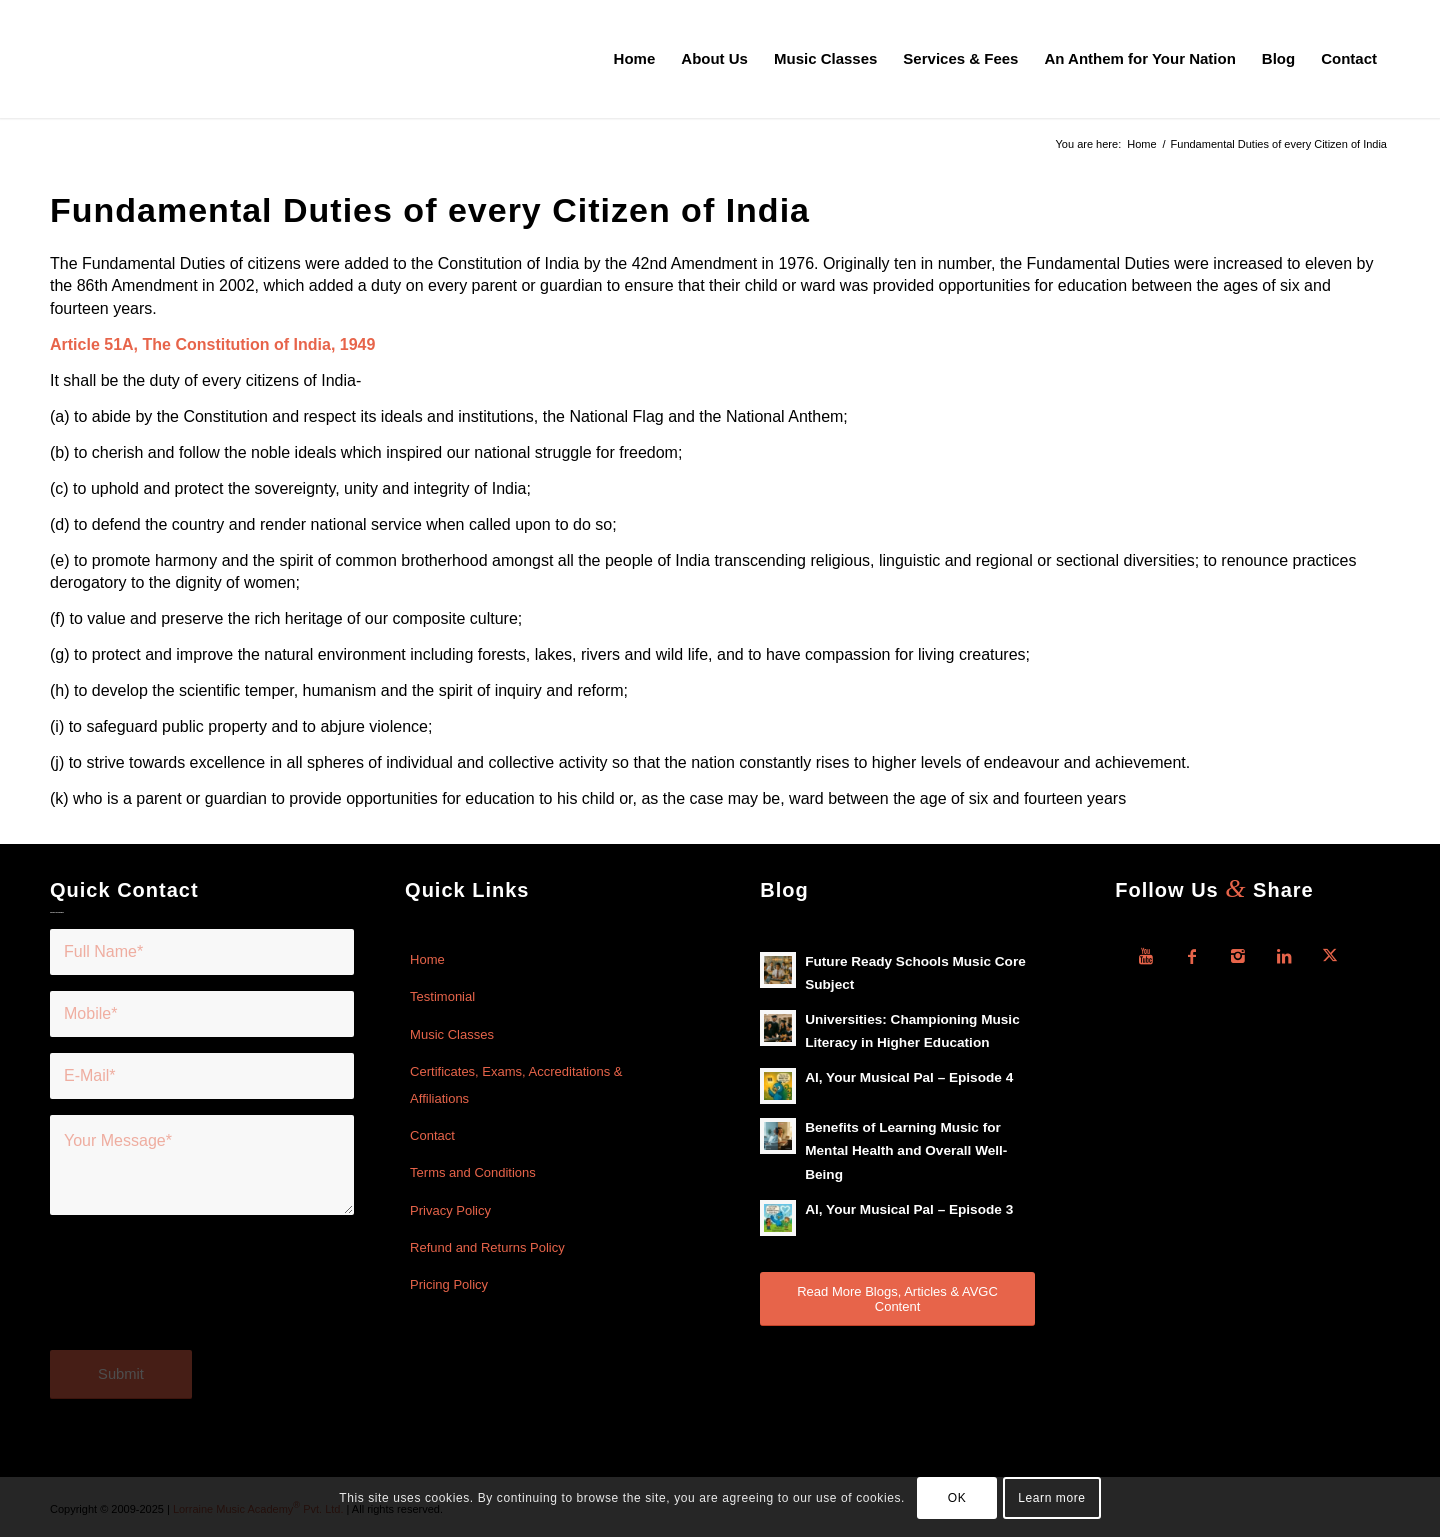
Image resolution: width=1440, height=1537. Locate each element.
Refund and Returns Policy (487, 1247)
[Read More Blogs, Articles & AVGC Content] (897, 1299)
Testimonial (442, 996)
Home (427, 959)
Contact (432, 1135)
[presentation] (202, 1295)
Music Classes (452, 1034)
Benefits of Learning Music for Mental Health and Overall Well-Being (906, 1150)
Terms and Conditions (473, 1172)
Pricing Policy (449, 1284)
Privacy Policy (450, 1210)
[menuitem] (635, 59)
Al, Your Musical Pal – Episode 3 (909, 1209)
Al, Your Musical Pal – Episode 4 (909, 1077)
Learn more (1051, 1498)
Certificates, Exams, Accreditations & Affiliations (516, 1084)
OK (957, 1498)
